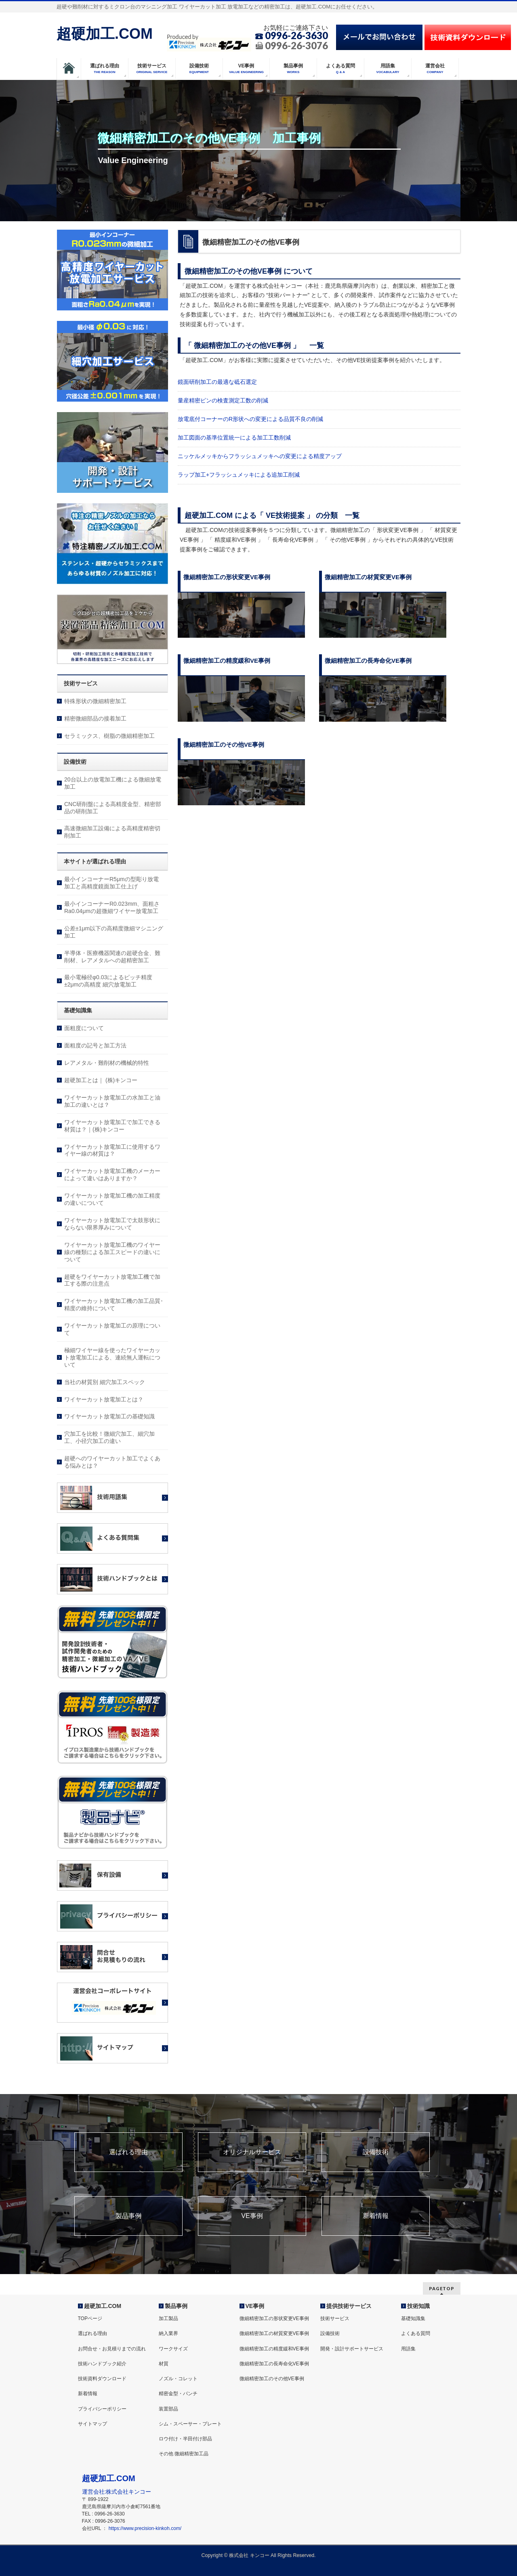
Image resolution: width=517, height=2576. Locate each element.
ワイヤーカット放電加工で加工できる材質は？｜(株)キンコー (112, 1126)
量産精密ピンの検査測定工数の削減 (223, 400)
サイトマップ (92, 2424)
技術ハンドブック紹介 (102, 2364)
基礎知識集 (413, 2318)
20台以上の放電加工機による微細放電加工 (112, 783)
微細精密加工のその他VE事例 (272, 2378)
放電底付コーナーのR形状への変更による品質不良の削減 (250, 419)
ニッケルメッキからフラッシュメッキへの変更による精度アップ (260, 456)
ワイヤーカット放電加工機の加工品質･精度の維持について (113, 1304)
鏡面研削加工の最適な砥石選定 (217, 382)
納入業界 (168, 2333)
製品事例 (128, 2216)
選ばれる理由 (128, 2152)
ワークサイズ (173, 2349)
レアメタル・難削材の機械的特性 (106, 1063)
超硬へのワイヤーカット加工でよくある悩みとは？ (112, 1462)
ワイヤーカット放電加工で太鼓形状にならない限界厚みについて (112, 1224)
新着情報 (376, 2216)
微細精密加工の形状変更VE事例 (274, 2318)
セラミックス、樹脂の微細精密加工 (109, 736)
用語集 (408, 2349)
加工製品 (168, 2318)
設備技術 (376, 2152)
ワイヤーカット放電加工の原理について (112, 1329)
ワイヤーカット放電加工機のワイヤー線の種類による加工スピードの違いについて (112, 1252)
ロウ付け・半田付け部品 (185, 2439)
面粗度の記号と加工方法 (95, 1045)
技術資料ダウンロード (102, 2378)
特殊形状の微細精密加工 (95, 701)
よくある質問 (415, 2333)
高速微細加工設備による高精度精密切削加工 (112, 832)
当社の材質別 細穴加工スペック (104, 1382)
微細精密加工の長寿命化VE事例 (274, 2364)
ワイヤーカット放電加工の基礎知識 (109, 1416)
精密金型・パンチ (178, 2393)
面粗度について (84, 1028)
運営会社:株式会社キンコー (116, 2491)
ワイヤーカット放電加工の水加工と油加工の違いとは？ (112, 1101)
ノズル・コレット (178, 2378)
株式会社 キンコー (249, 2555)
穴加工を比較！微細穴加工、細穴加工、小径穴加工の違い (109, 1437)
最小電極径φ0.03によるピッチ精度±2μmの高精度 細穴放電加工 (108, 981)
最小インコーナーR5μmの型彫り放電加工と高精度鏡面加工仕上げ (111, 883)
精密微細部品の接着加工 (95, 718)
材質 (163, 2364)
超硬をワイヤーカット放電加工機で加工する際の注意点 (112, 1280)
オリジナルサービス (252, 2152)
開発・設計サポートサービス (351, 2349)
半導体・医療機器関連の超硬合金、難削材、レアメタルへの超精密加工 (112, 956)
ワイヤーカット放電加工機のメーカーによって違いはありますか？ (112, 1174)
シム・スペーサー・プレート (190, 2424)
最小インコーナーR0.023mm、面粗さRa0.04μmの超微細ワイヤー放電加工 (112, 907)
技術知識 (418, 2306)
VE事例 (252, 2216)
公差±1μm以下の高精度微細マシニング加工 (113, 932)
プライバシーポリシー (102, 2409)
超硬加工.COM (105, 33)
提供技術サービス (349, 2306)
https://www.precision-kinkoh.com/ (145, 2528)
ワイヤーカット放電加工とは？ (103, 1399)
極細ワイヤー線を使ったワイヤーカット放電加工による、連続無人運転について (112, 1357)
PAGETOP (441, 2288)
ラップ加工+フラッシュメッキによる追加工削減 (239, 474)
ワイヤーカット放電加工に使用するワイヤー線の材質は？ (112, 1150)
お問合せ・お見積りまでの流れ (112, 2349)
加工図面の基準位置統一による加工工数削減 (234, 437)
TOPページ (90, 2318)
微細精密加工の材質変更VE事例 (274, 2333)
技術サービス (334, 2318)
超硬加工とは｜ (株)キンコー (100, 1080)
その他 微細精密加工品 (183, 2454)
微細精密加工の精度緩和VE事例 (274, 2349)
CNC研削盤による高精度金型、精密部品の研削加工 (112, 808)
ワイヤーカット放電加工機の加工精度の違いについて (112, 1199)
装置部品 (168, 2409)
